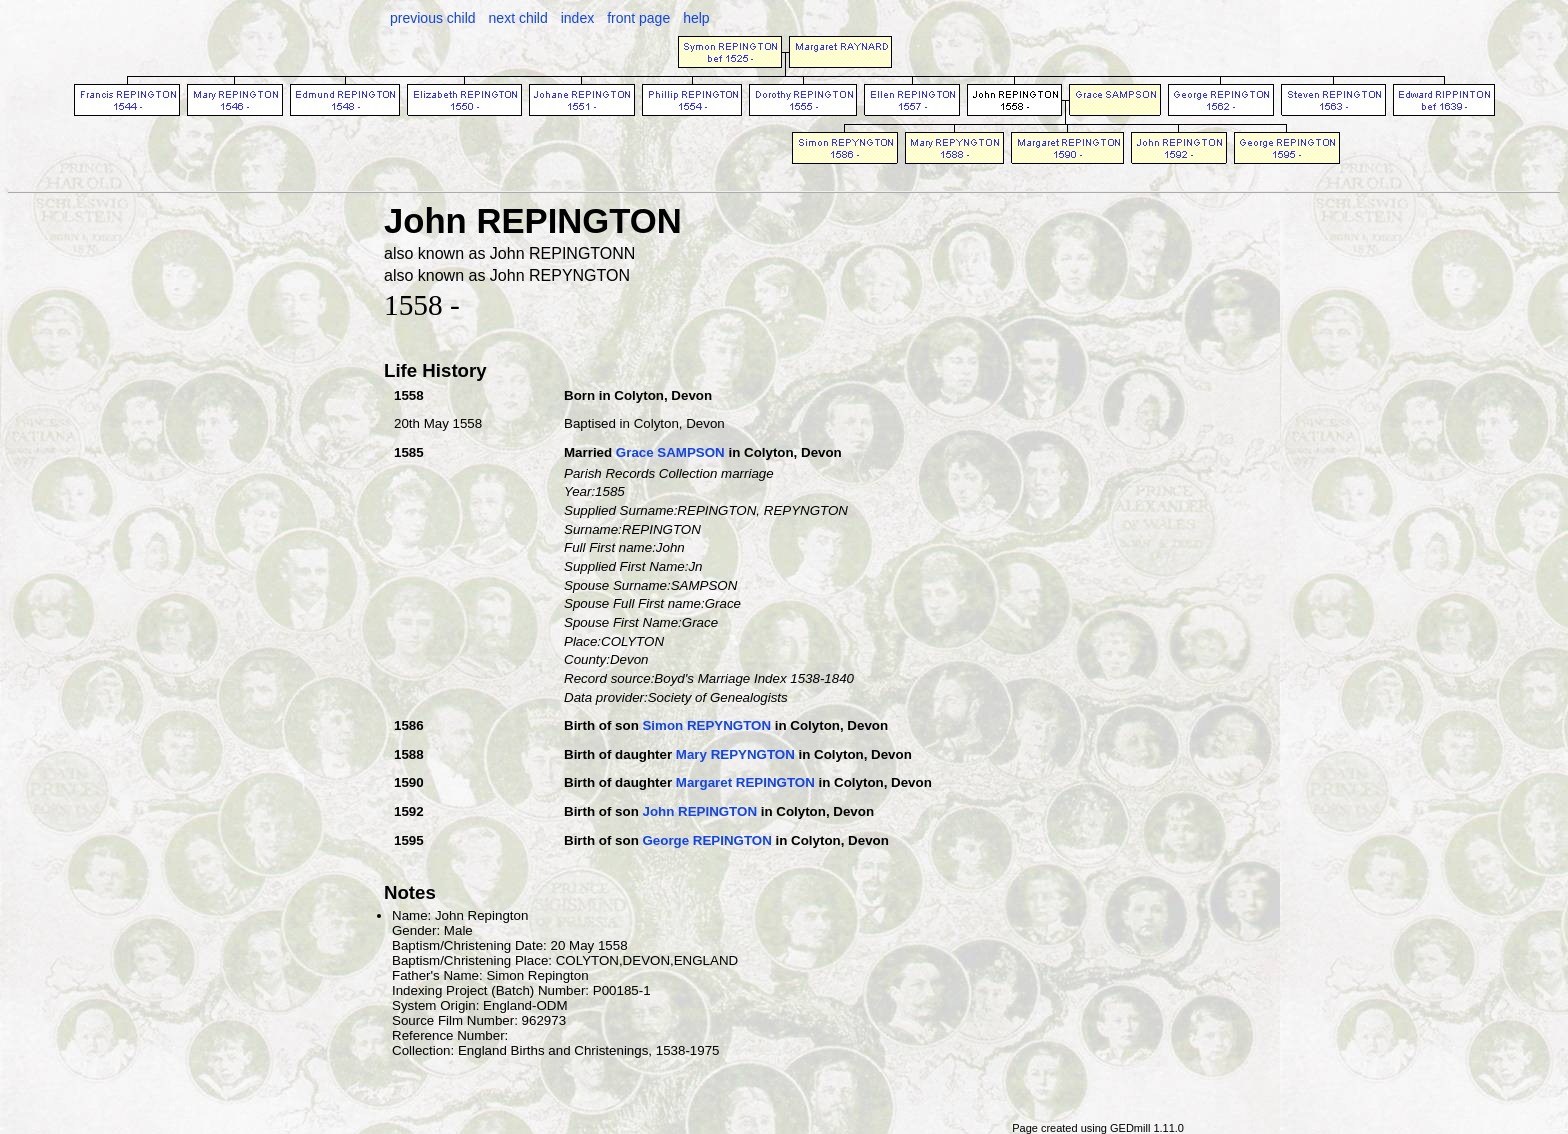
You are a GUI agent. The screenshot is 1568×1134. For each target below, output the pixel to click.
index (577, 18)
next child (518, 18)
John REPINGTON (699, 811)
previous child (433, 18)
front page (638, 18)
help (696, 18)
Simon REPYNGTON (706, 725)
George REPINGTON (706, 840)
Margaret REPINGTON (745, 782)
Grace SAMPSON (670, 452)
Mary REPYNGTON (735, 754)
